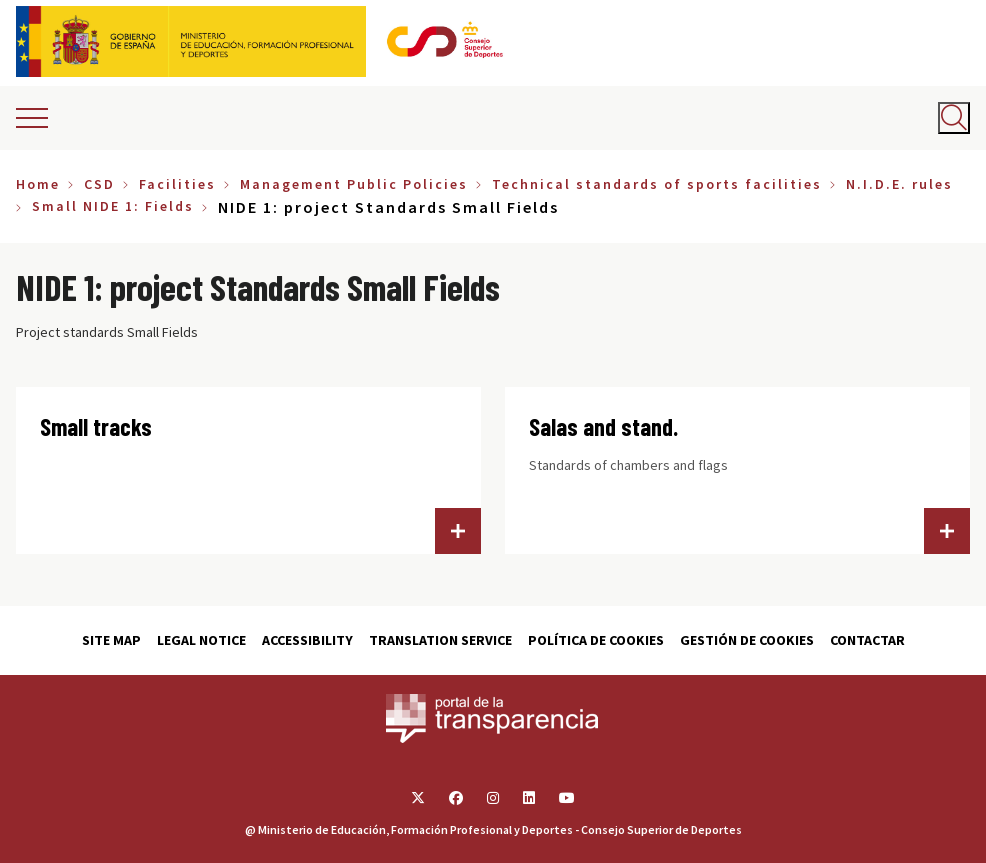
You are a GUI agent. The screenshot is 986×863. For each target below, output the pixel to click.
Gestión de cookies (747, 640)
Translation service (440, 640)
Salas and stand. (603, 426)
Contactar (867, 640)
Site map (111, 640)
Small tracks (96, 426)
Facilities (177, 184)
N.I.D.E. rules (899, 184)
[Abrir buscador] (954, 118)
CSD (99, 184)
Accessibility (307, 640)
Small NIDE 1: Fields (113, 206)
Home (38, 184)
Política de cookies (596, 640)
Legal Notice (201, 640)
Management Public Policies (354, 184)
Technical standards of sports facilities (657, 184)
